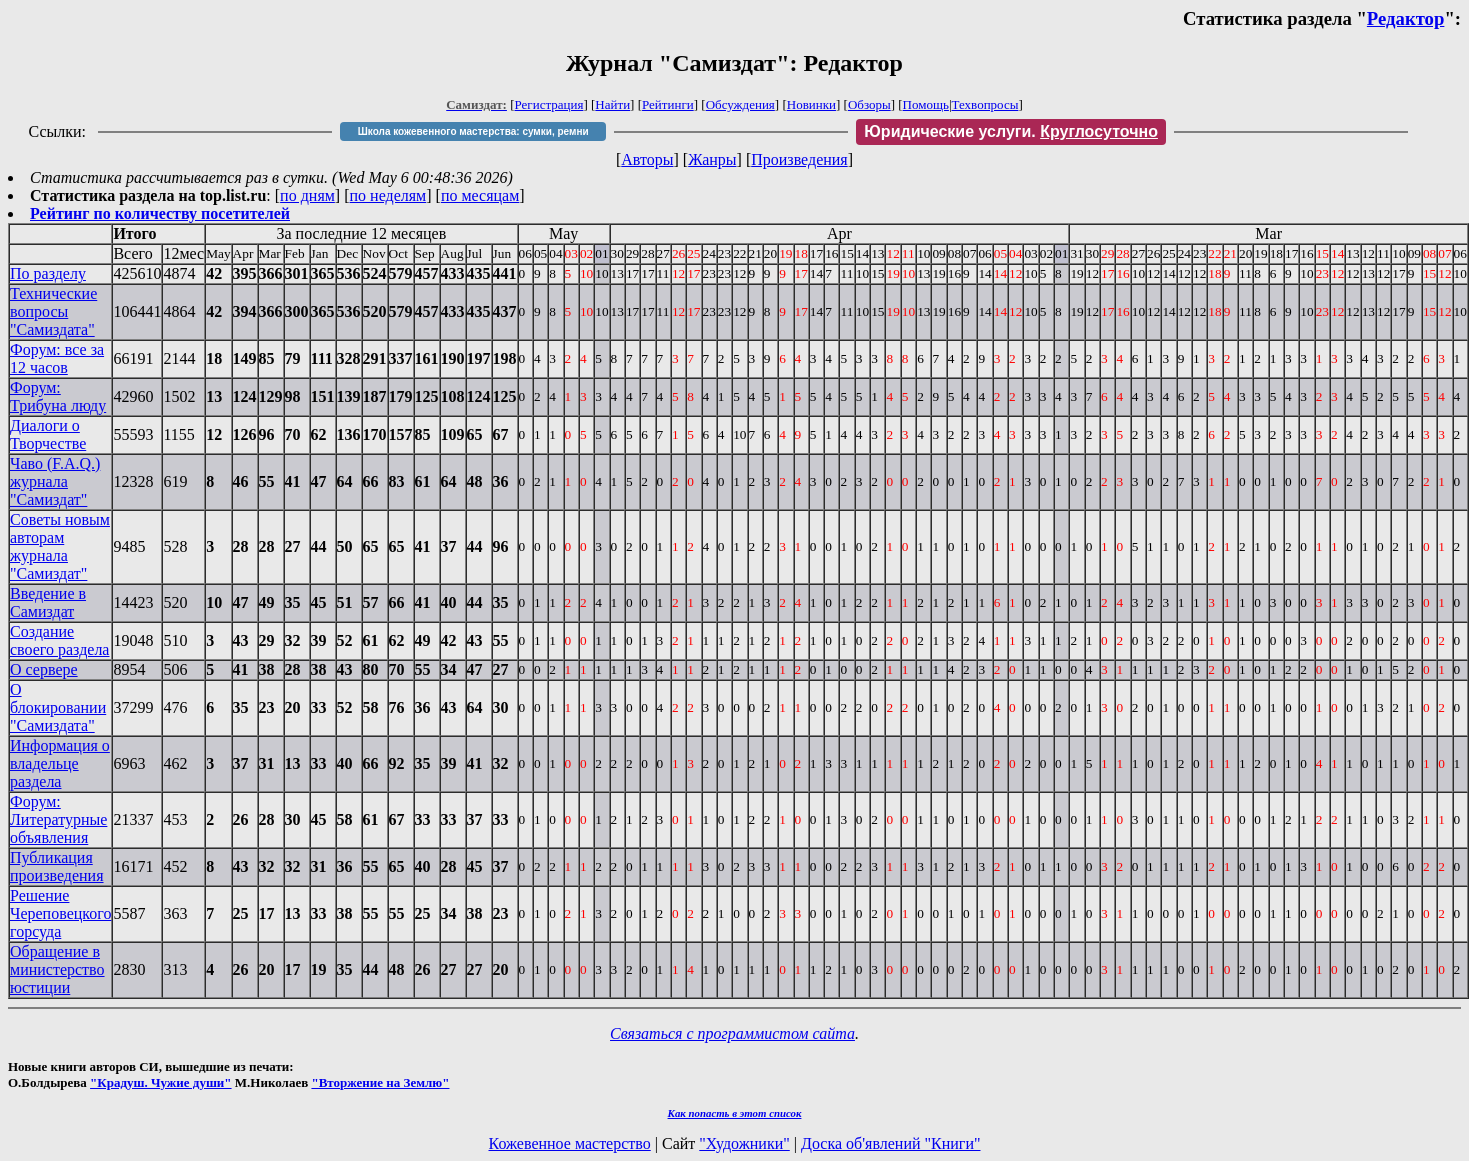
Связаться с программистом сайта (732, 1033)
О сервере (44, 669)
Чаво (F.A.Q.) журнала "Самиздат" (55, 481)
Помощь (926, 104)
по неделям (388, 195)
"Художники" (744, 1143)
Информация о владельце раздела (60, 763)
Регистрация (549, 104)
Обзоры (869, 104)
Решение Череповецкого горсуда (60, 913)
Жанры (712, 159)
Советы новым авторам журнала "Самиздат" (60, 546)
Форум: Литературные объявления (58, 819)
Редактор (1406, 18)
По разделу (48, 273)
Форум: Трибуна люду (58, 396)
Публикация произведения (57, 866)
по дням (307, 195)
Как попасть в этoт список (735, 1113)
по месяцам (480, 195)
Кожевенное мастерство (570, 1143)
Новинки (811, 104)
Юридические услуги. (1011, 131)
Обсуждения (740, 104)
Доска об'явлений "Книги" (891, 1143)
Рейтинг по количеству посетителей (160, 213)
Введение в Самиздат (48, 602)
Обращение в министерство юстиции (57, 969)
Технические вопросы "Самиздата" (53, 311)
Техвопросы (985, 104)
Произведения (799, 159)
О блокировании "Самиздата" (58, 707)
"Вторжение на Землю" (380, 1082)
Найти (612, 104)
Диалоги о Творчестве (48, 434)
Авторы (647, 159)
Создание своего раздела (59, 640)
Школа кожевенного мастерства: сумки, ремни (473, 131)
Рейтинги (668, 104)
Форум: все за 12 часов (57, 358)
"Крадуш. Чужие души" (161, 1082)
